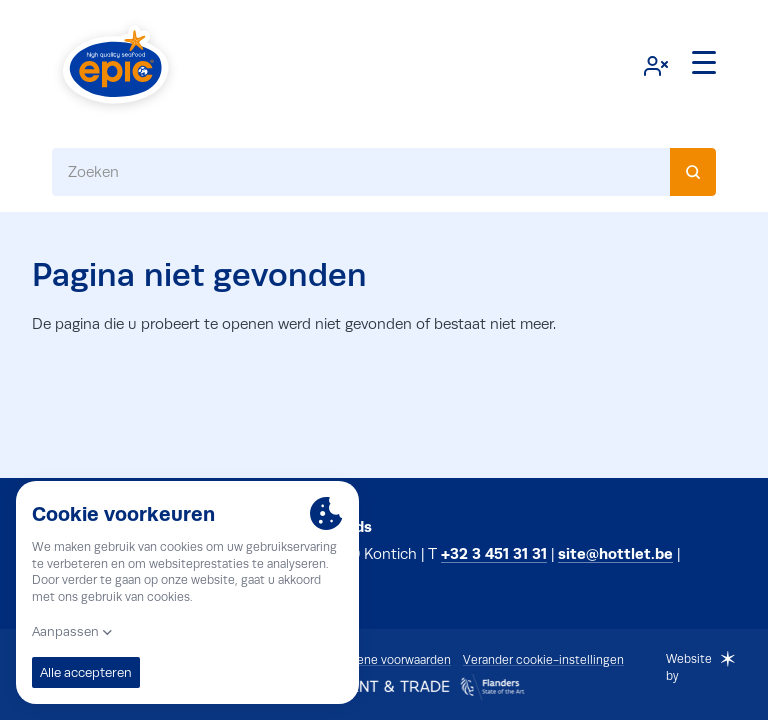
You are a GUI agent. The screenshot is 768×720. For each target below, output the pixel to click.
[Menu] (704, 63)
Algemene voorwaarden (386, 660)
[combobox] (384, 172)
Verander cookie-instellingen (543, 660)
